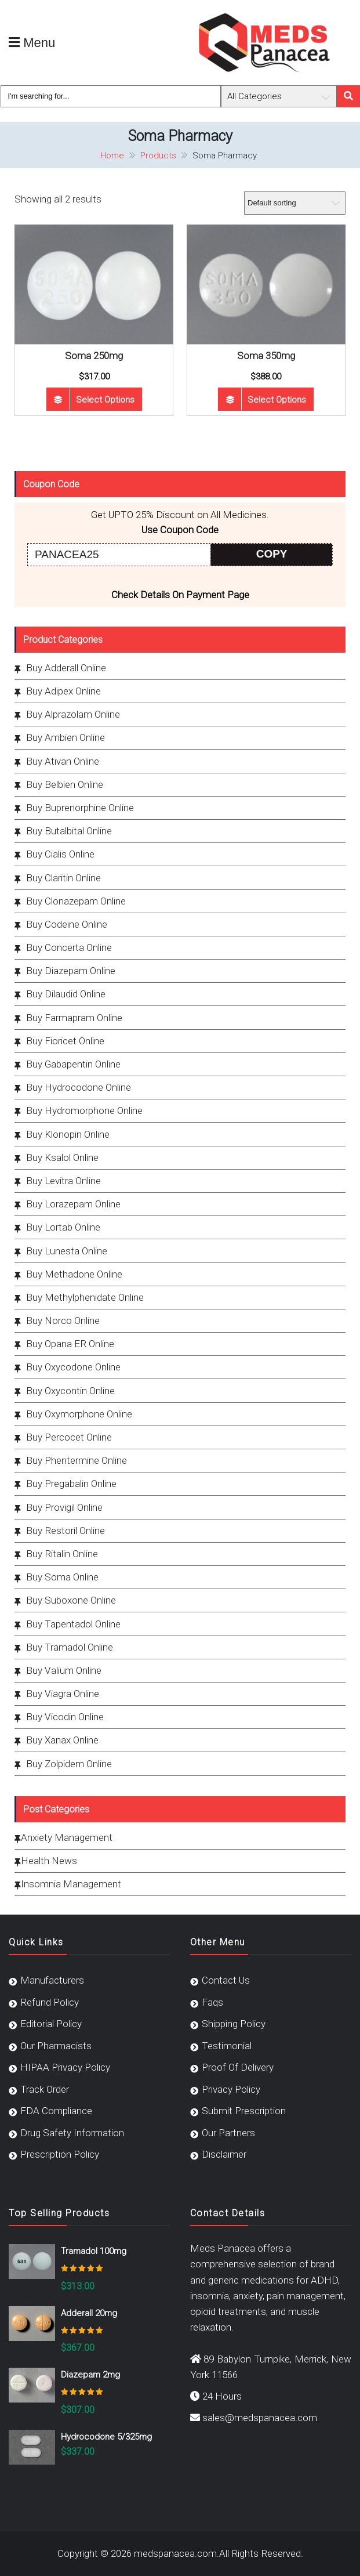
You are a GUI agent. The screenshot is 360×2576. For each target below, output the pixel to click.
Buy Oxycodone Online (73, 1367)
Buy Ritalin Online (62, 1554)
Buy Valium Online (63, 1670)
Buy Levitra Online (63, 1180)
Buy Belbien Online (64, 784)
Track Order (44, 2089)
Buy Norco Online (63, 1320)
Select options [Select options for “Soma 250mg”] (105, 400)
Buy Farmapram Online (74, 1017)
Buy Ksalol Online (62, 1157)
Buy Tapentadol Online (73, 1624)
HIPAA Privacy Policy (65, 2067)
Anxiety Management (66, 1837)
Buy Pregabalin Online (71, 1483)
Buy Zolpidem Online (69, 1764)
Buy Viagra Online (62, 1693)
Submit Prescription (244, 2110)
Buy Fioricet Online (65, 1041)
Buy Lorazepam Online (73, 1204)
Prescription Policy (59, 2154)
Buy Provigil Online (64, 1507)
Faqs (212, 2002)
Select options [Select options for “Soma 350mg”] (277, 400)
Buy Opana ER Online (70, 1343)
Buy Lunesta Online (66, 1251)
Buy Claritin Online (63, 878)
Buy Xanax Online (62, 1740)
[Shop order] (295, 203)
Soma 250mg (94, 355)
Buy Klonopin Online (68, 1134)
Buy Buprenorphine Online (80, 807)
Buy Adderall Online (66, 668)
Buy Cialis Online (60, 854)
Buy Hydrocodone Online (78, 1087)
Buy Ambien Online (65, 737)
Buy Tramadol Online (69, 1647)
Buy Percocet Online (69, 1437)
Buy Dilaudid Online (66, 994)
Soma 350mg (266, 355)
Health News (49, 1860)
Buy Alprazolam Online (73, 714)
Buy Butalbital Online (69, 831)
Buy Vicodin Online (65, 1717)
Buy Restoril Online (65, 1530)
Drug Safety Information (72, 2133)
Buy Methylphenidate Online (85, 1297)
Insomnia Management (71, 1884)
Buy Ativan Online (62, 761)
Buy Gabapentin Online (73, 1064)
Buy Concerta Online (69, 947)
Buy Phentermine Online (76, 1460)
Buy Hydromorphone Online (84, 1110)
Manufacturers (52, 1980)
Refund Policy (49, 2002)
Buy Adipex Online (63, 691)
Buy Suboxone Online (71, 1600)
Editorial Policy (51, 2023)
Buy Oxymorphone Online (79, 1414)
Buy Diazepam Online (70, 970)
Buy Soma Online (62, 1577)
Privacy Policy (231, 2089)
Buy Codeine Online (66, 924)
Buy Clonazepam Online (76, 901)
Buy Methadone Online (74, 1274)
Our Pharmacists (56, 2046)
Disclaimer (224, 2154)
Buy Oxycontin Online (70, 1390)
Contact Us (226, 1980)
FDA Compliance (56, 2110)
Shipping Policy (234, 2023)
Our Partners (228, 2133)
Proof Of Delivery (238, 2067)
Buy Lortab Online (63, 1227)
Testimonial (227, 2046)
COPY (272, 554)
